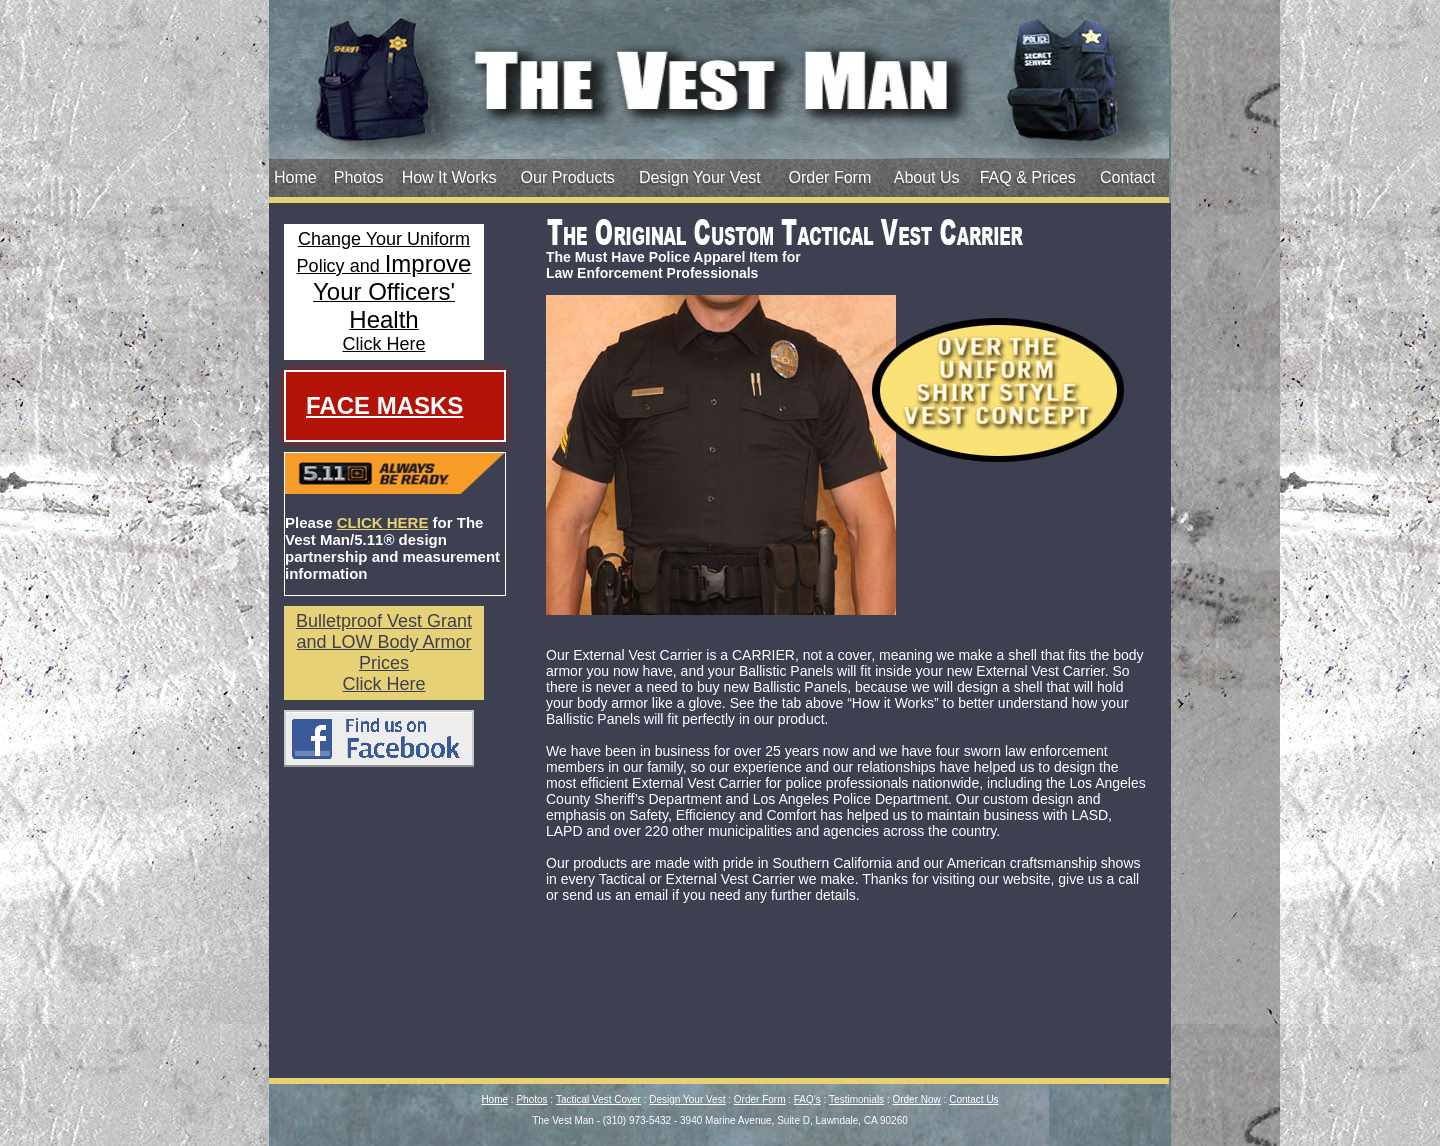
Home (295, 177)
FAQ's (807, 1099)
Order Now (916, 1099)
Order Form (830, 177)
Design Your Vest (700, 177)
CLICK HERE (383, 522)
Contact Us (973, 1099)
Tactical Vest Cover (598, 1099)
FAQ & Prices (1028, 177)
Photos (359, 177)
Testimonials (856, 1099)
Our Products (568, 177)
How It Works (449, 177)
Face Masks (384, 405)
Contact (1127, 177)
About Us (927, 177)
